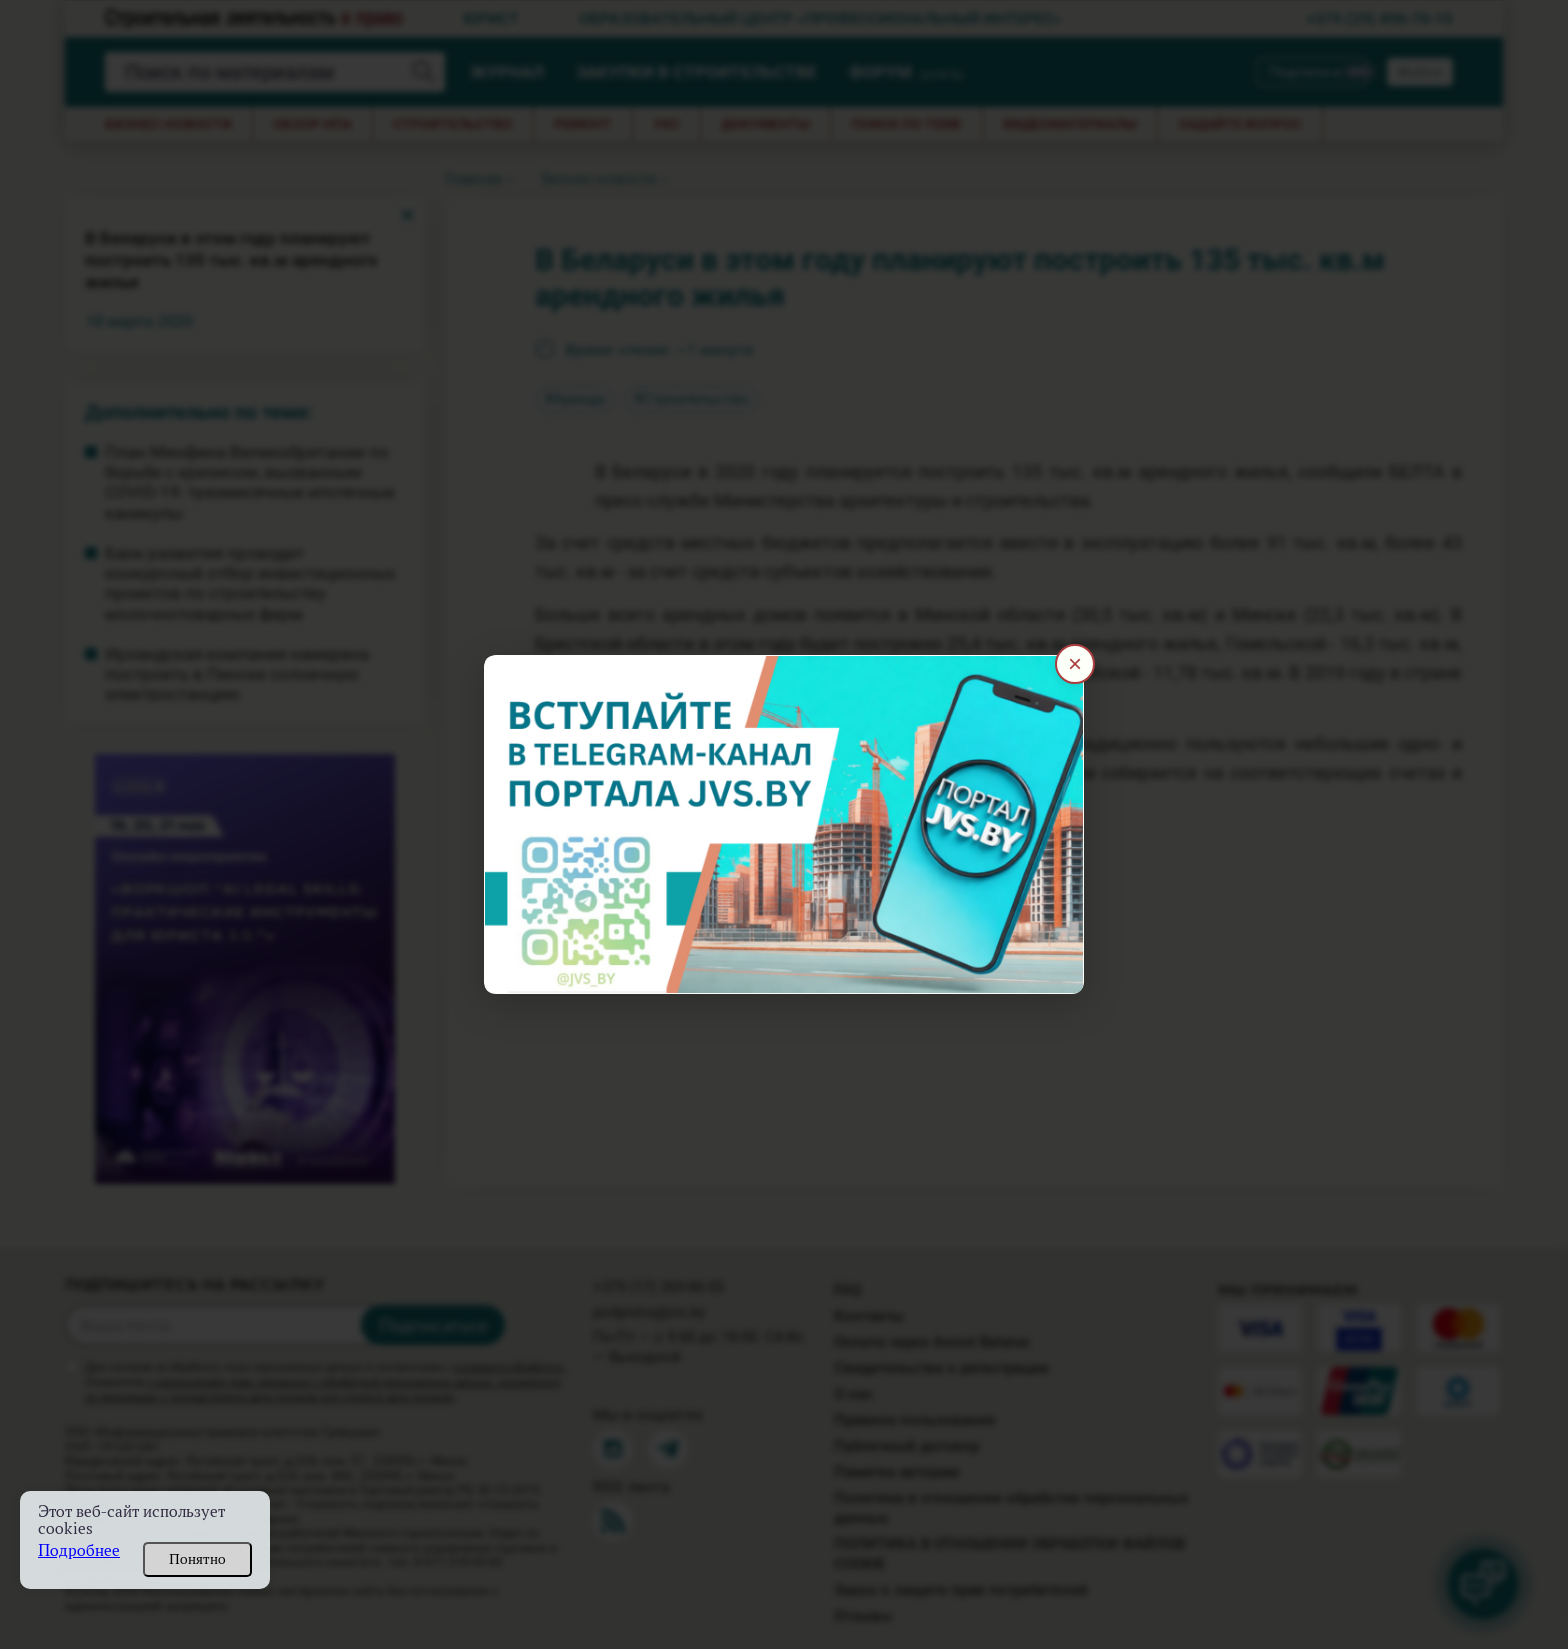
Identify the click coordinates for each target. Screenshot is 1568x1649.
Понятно (197, 1559)
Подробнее (79, 1550)
